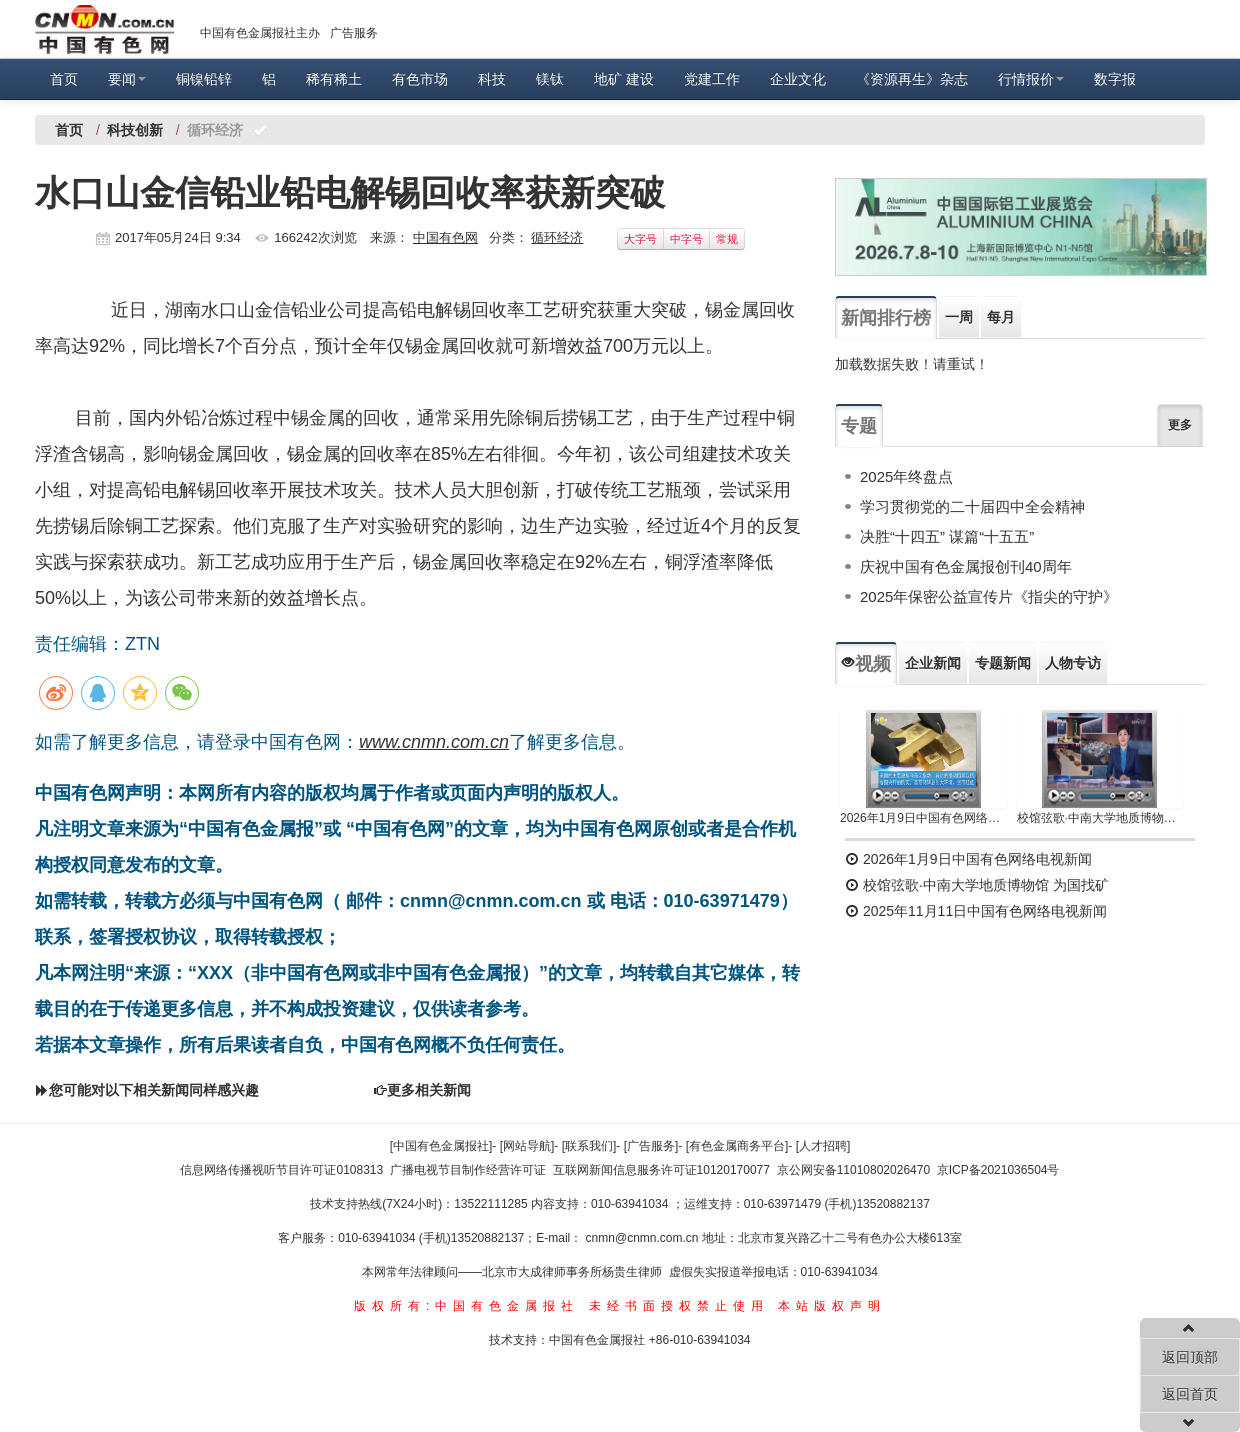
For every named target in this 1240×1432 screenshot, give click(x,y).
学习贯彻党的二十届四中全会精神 (972, 506)
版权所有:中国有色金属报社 (466, 1306)
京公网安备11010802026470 (853, 1170)
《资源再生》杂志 (912, 79)
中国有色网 (445, 237)
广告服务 (354, 33)
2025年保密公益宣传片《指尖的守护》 (989, 596)
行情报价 (1031, 79)
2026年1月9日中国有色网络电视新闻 (923, 818)
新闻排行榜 (886, 318)
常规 (727, 239)
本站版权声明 (832, 1306)
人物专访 (1073, 663)
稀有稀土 (334, 79)
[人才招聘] (823, 1146)
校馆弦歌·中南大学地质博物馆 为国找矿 (977, 885)
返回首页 (1190, 1394)
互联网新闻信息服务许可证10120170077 (661, 1170)
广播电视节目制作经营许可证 (468, 1170)
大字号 (640, 239)
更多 (1180, 425)
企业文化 (798, 79)
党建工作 (712, 79)
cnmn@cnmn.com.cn (644, 1238)
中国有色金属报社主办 (260, 33)
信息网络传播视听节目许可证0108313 (281, 1170)
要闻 (127, 79)
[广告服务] (651, 1146)
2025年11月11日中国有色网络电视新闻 (976, 911)
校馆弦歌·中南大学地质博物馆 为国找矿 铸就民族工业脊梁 (1100, 818)
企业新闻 (933, 663)
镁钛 (550, 79)
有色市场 (420, 79)
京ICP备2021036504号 (998, 1170)
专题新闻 (1003, 663)
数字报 (1115, 79)
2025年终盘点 (906, 476)
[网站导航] (527, 1146)
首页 (64, 79)
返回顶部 (1190, 1357)
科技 (492, 79)
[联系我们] (589, 1146)
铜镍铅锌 (204, 79)
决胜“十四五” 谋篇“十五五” (947, 536)
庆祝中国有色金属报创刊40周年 (966, 566)
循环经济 (557, 237)
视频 (866, 664)
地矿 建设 (624, 79)
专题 (859, 426)
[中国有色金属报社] (441, 1146)
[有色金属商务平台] (737, 1146)
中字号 (686, 239)
